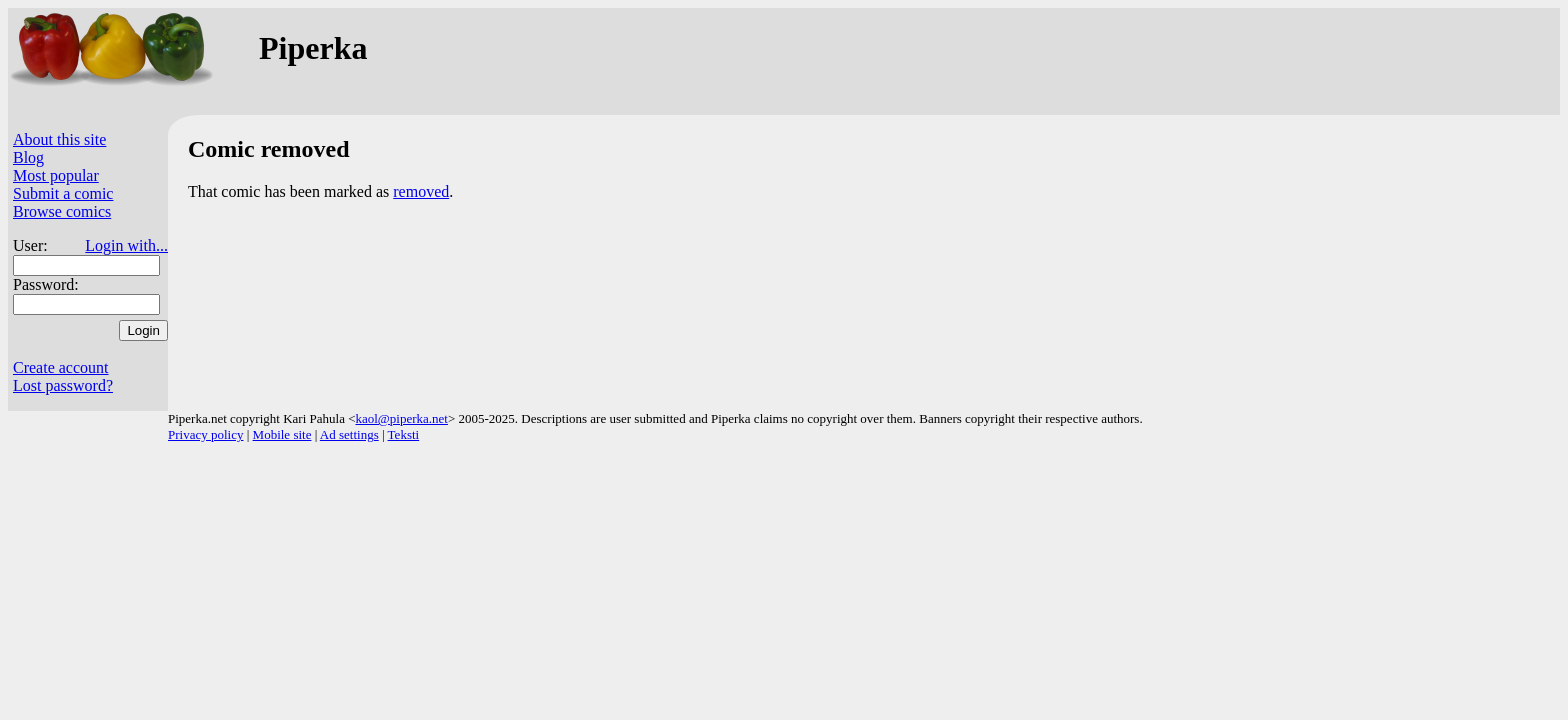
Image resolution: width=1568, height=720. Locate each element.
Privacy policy (205, 434)
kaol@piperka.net (401, 418)
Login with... (126, 245)
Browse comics (62, 211)
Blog (28, 157)
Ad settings (349, 434)
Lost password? (63, 385)
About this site (59, 139)
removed (421, 191)
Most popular (56, 175)
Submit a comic (63, 193)
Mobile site (282, 434)
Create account (61, 367)
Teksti (404, 434)
